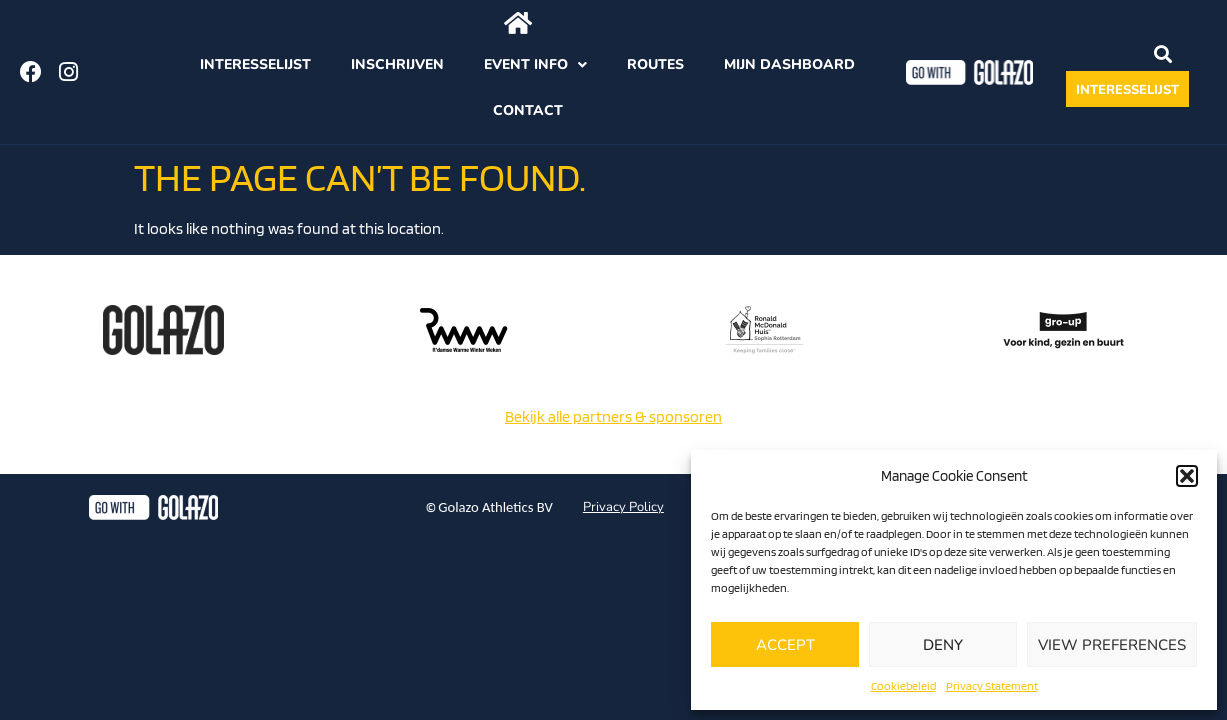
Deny (943, 645)
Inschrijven (397, 64)
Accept (785, 645)
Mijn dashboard (789, 64)
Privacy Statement (992, 685)
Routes (655, 64)
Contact (528, 110)
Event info (535, 65)
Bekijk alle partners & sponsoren (613, 416)
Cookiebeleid (903, 685)
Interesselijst (255, 64)
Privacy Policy (623, 507)
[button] (1187, 476)
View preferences (1112, 645)
